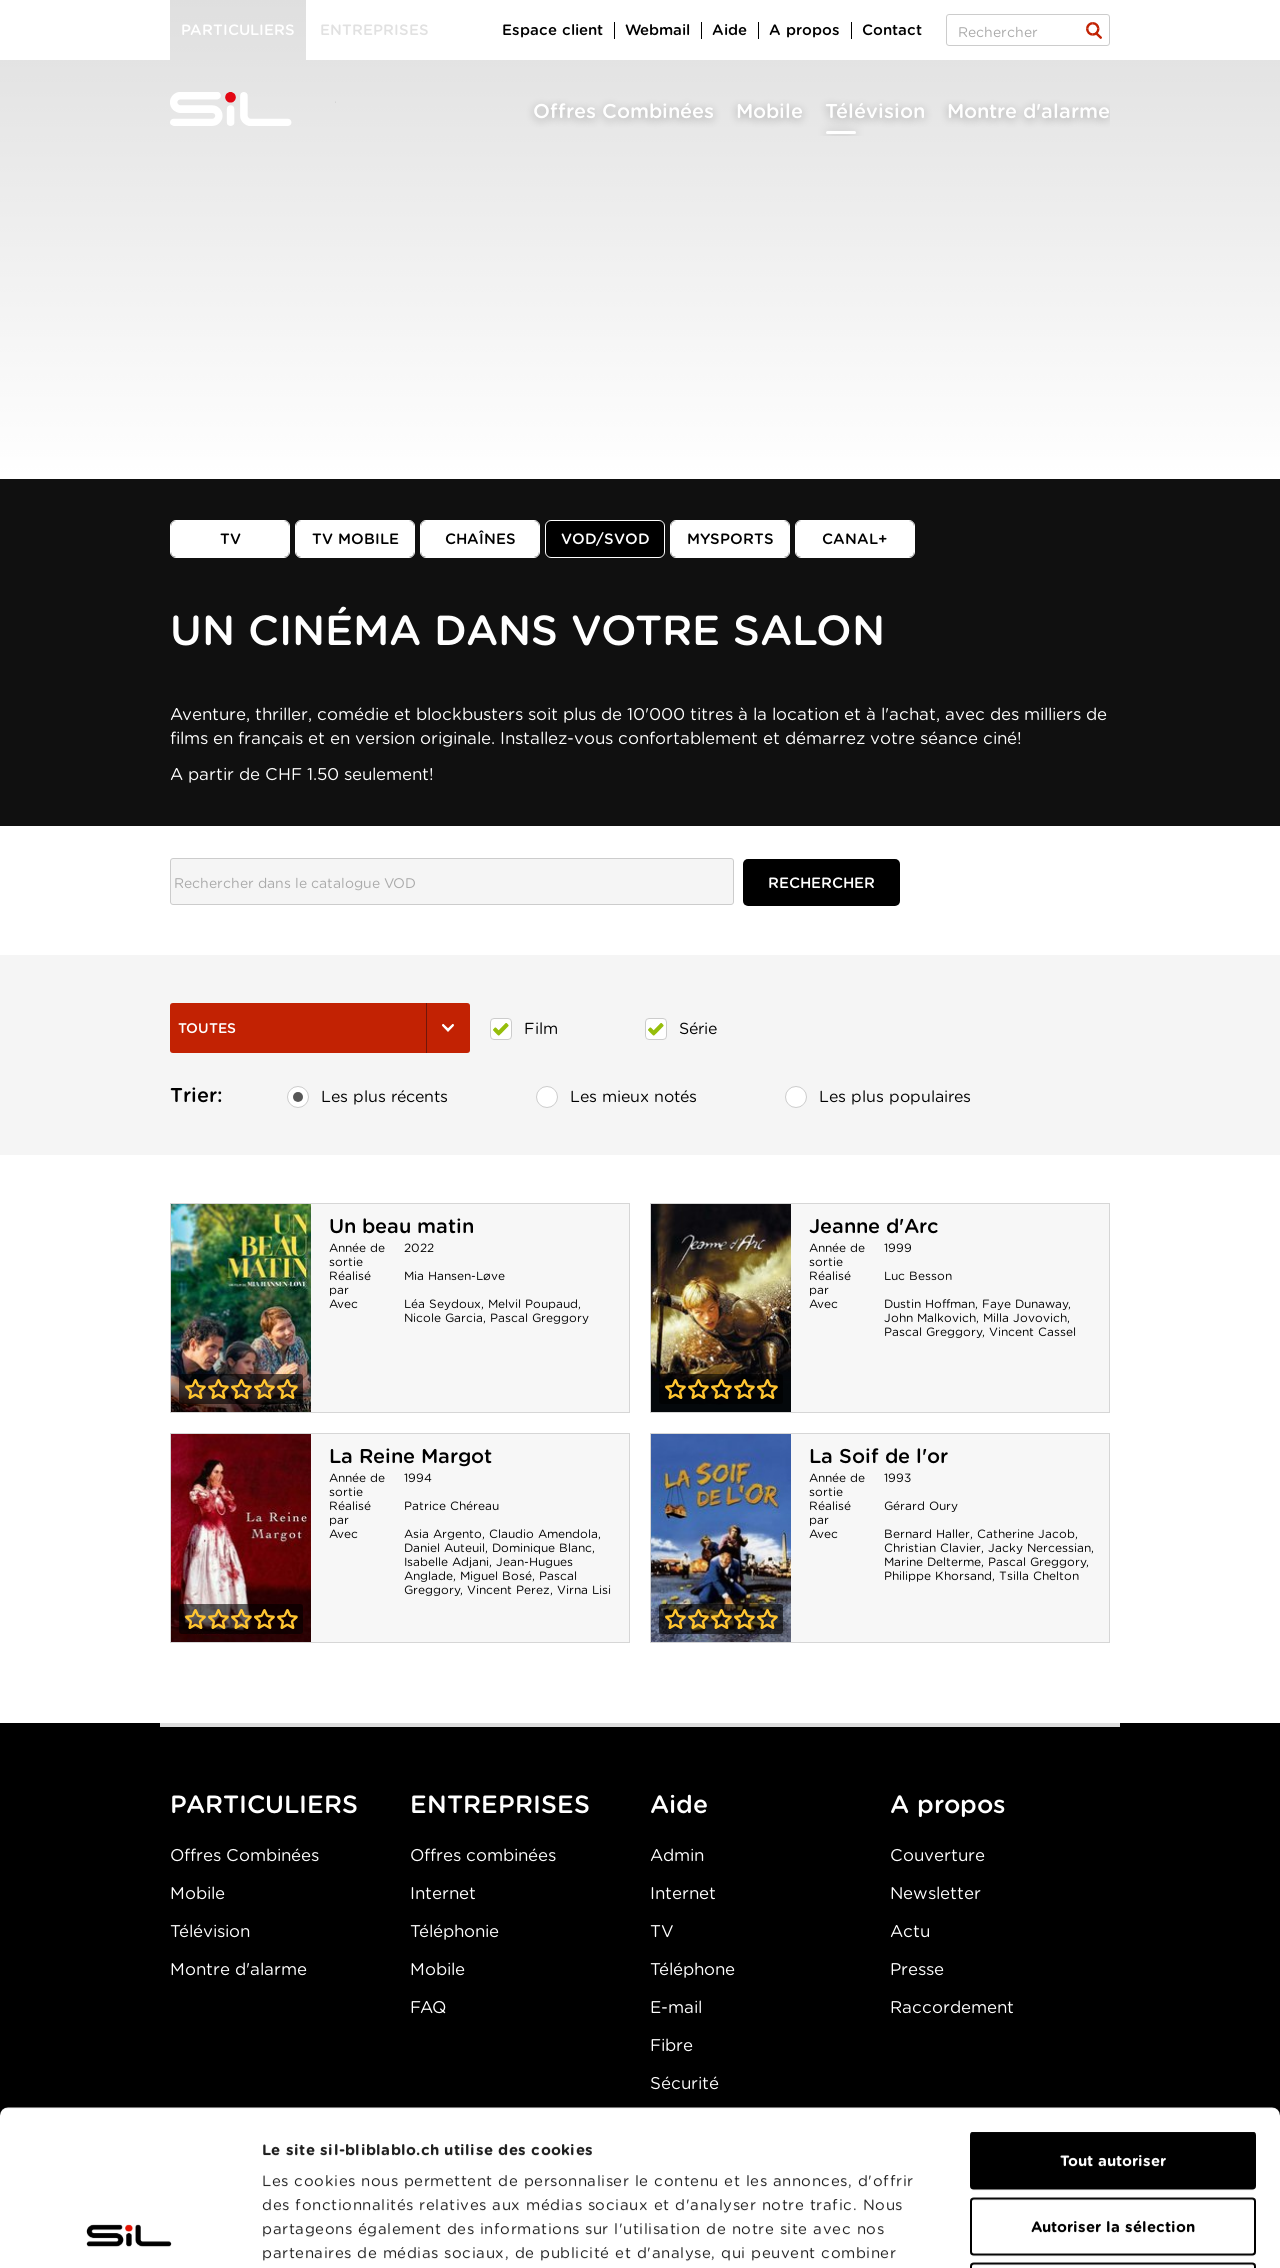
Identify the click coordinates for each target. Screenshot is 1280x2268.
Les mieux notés (616, 1097)
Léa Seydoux (442, 1303)
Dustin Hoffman (929, 1303)
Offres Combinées (623, 111)
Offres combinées (483, 1855)
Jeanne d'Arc (873, 1226)
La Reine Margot (410, 1456)
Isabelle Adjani (446, 1561)
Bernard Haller (927, 1533)
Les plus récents (367, 1097)
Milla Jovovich (1025, 1317)
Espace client (552, 30)
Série (681, 1029)
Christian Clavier (932, 1547)
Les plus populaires (878, 1097)
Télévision (875, 111)
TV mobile (355, 539)
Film (524, 1029)
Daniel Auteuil (444, 1547)
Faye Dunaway (1025, 1303)
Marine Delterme (932, 1561)
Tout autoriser (1113, 2006)
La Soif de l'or (878, 1456)
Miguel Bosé (496, 1575)
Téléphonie (454, 1931)
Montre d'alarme (1028, 111)
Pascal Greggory (539, 1317)
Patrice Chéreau (451, 1505)
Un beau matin (401, 1226)
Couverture (937, 1855)
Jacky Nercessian (1039, 1547)
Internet (443, 1893)
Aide (729, 30)
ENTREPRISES (500, 1804)
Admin (677, 1855)
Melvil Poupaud (533, 1303)
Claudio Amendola (543, 1533)
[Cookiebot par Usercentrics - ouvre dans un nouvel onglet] (129, 2229)
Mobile (769, 111)
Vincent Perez (508, 1589)
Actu (910, 1931)
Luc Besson (918, 1275)
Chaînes (480, 539)
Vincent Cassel (1032, 1331)
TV (230, 539)
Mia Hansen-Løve (454, 1275)
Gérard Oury (921, 1505)
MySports (730, 539)
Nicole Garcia (443, 1317)
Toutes (320, 1028)
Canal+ (855, 539)
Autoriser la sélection (1113, 2072)
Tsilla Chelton (1039, 1575)
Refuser (1113, 2137)
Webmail (657, 30)
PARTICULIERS (264, 1804)
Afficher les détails (1126, 2229)
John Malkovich (930, 1317)
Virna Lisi (584, 1589)
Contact (892, 30)
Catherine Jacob (1026, 1533)
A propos (804, 30)
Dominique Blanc (542, 1547)
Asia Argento (443, 1533)
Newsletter (935, 1893)
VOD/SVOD (605, 539)
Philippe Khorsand (938, 1575)
